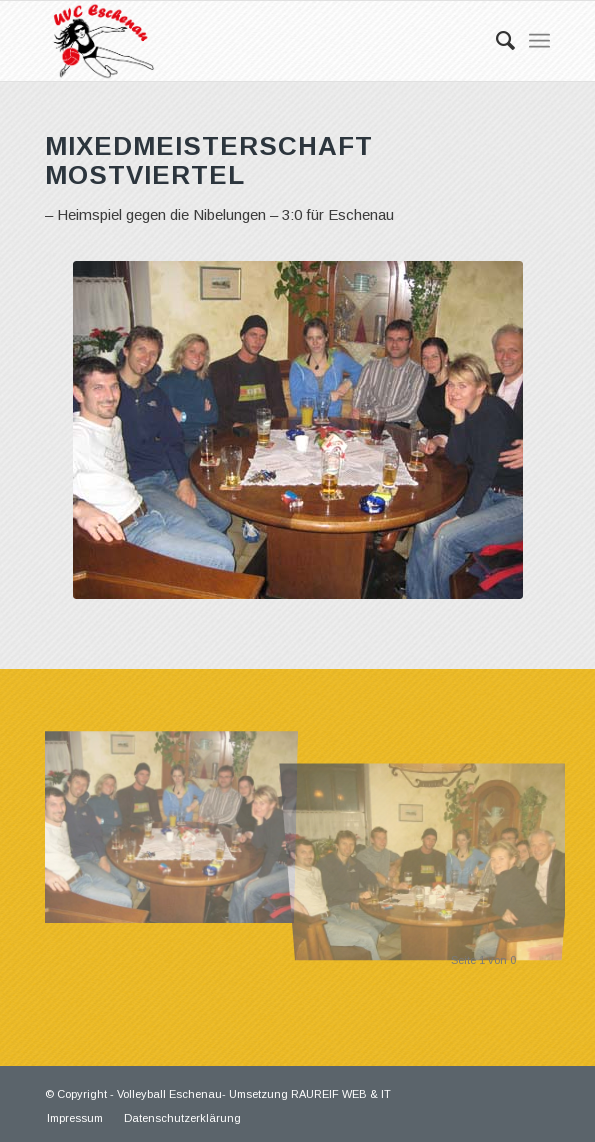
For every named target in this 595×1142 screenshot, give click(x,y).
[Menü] (539, 41)
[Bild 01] (175, 819)
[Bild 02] (436, 819)
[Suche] (495, 41)
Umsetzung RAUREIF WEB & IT (310, 1094)
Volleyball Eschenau (169, 1094)
